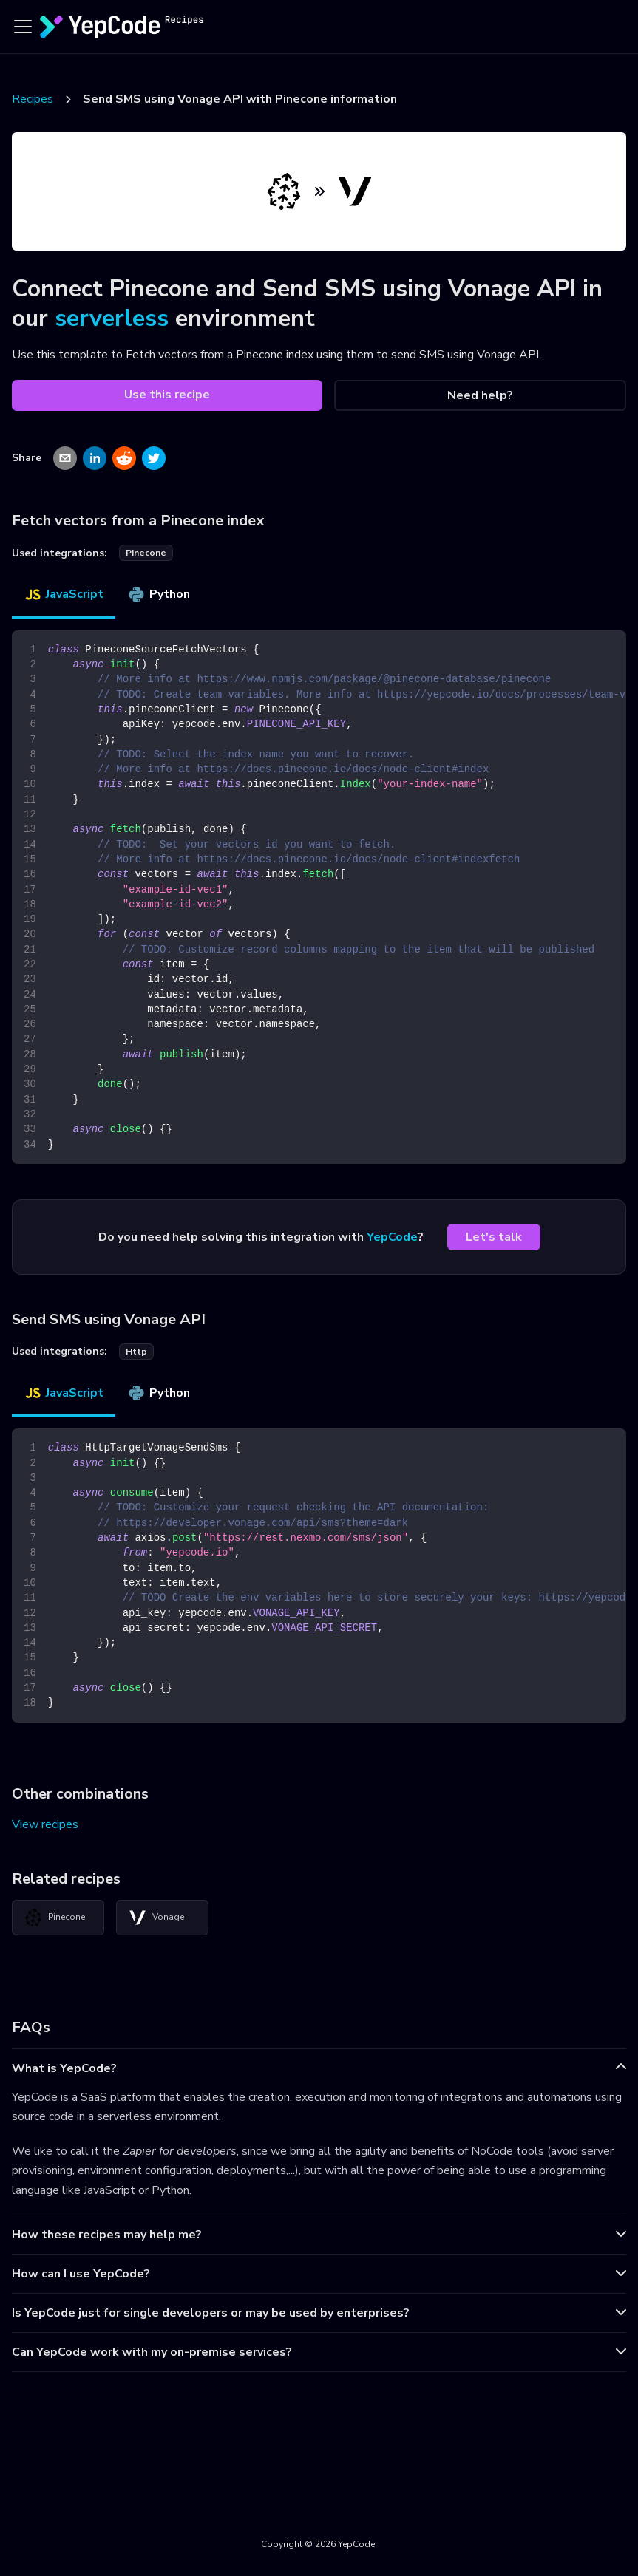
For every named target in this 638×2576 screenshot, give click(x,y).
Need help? (480, 395)
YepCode (392, 1237)
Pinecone (54, 1917)
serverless (112, 318)
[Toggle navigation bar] (23, 27)
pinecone (146, 553)
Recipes (32, 99)
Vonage (156, 1917)
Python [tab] (158, 594)
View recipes (45, 1824)
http (136, 1351)
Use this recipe (167, 394)
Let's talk (494, 1237)
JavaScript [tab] (63, 594)
